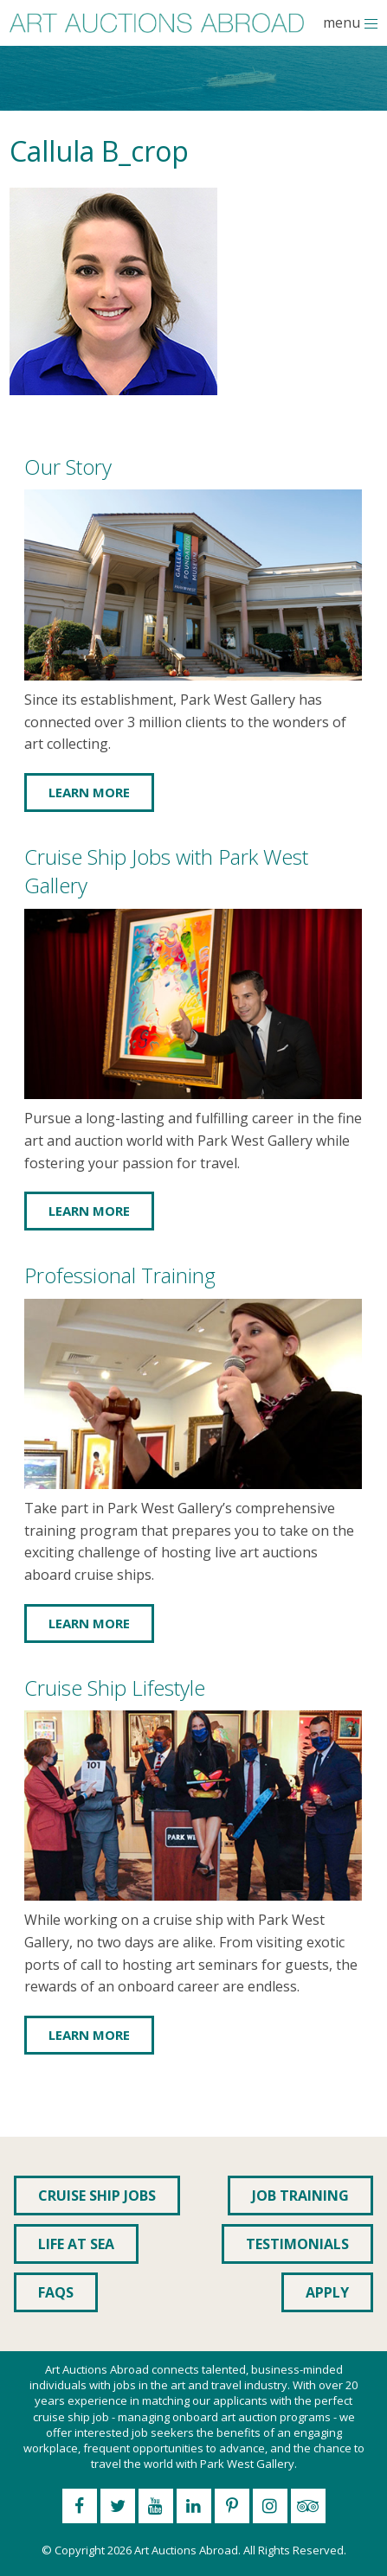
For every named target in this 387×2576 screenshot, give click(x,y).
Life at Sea (76, 2243)
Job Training (300, 2195)
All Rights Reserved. (294, 2550)
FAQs (56, 2292)
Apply (327, 2292)
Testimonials (297, 2243)
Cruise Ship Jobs (97, 2195)
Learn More (89, 792)
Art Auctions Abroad (186, 2550)
